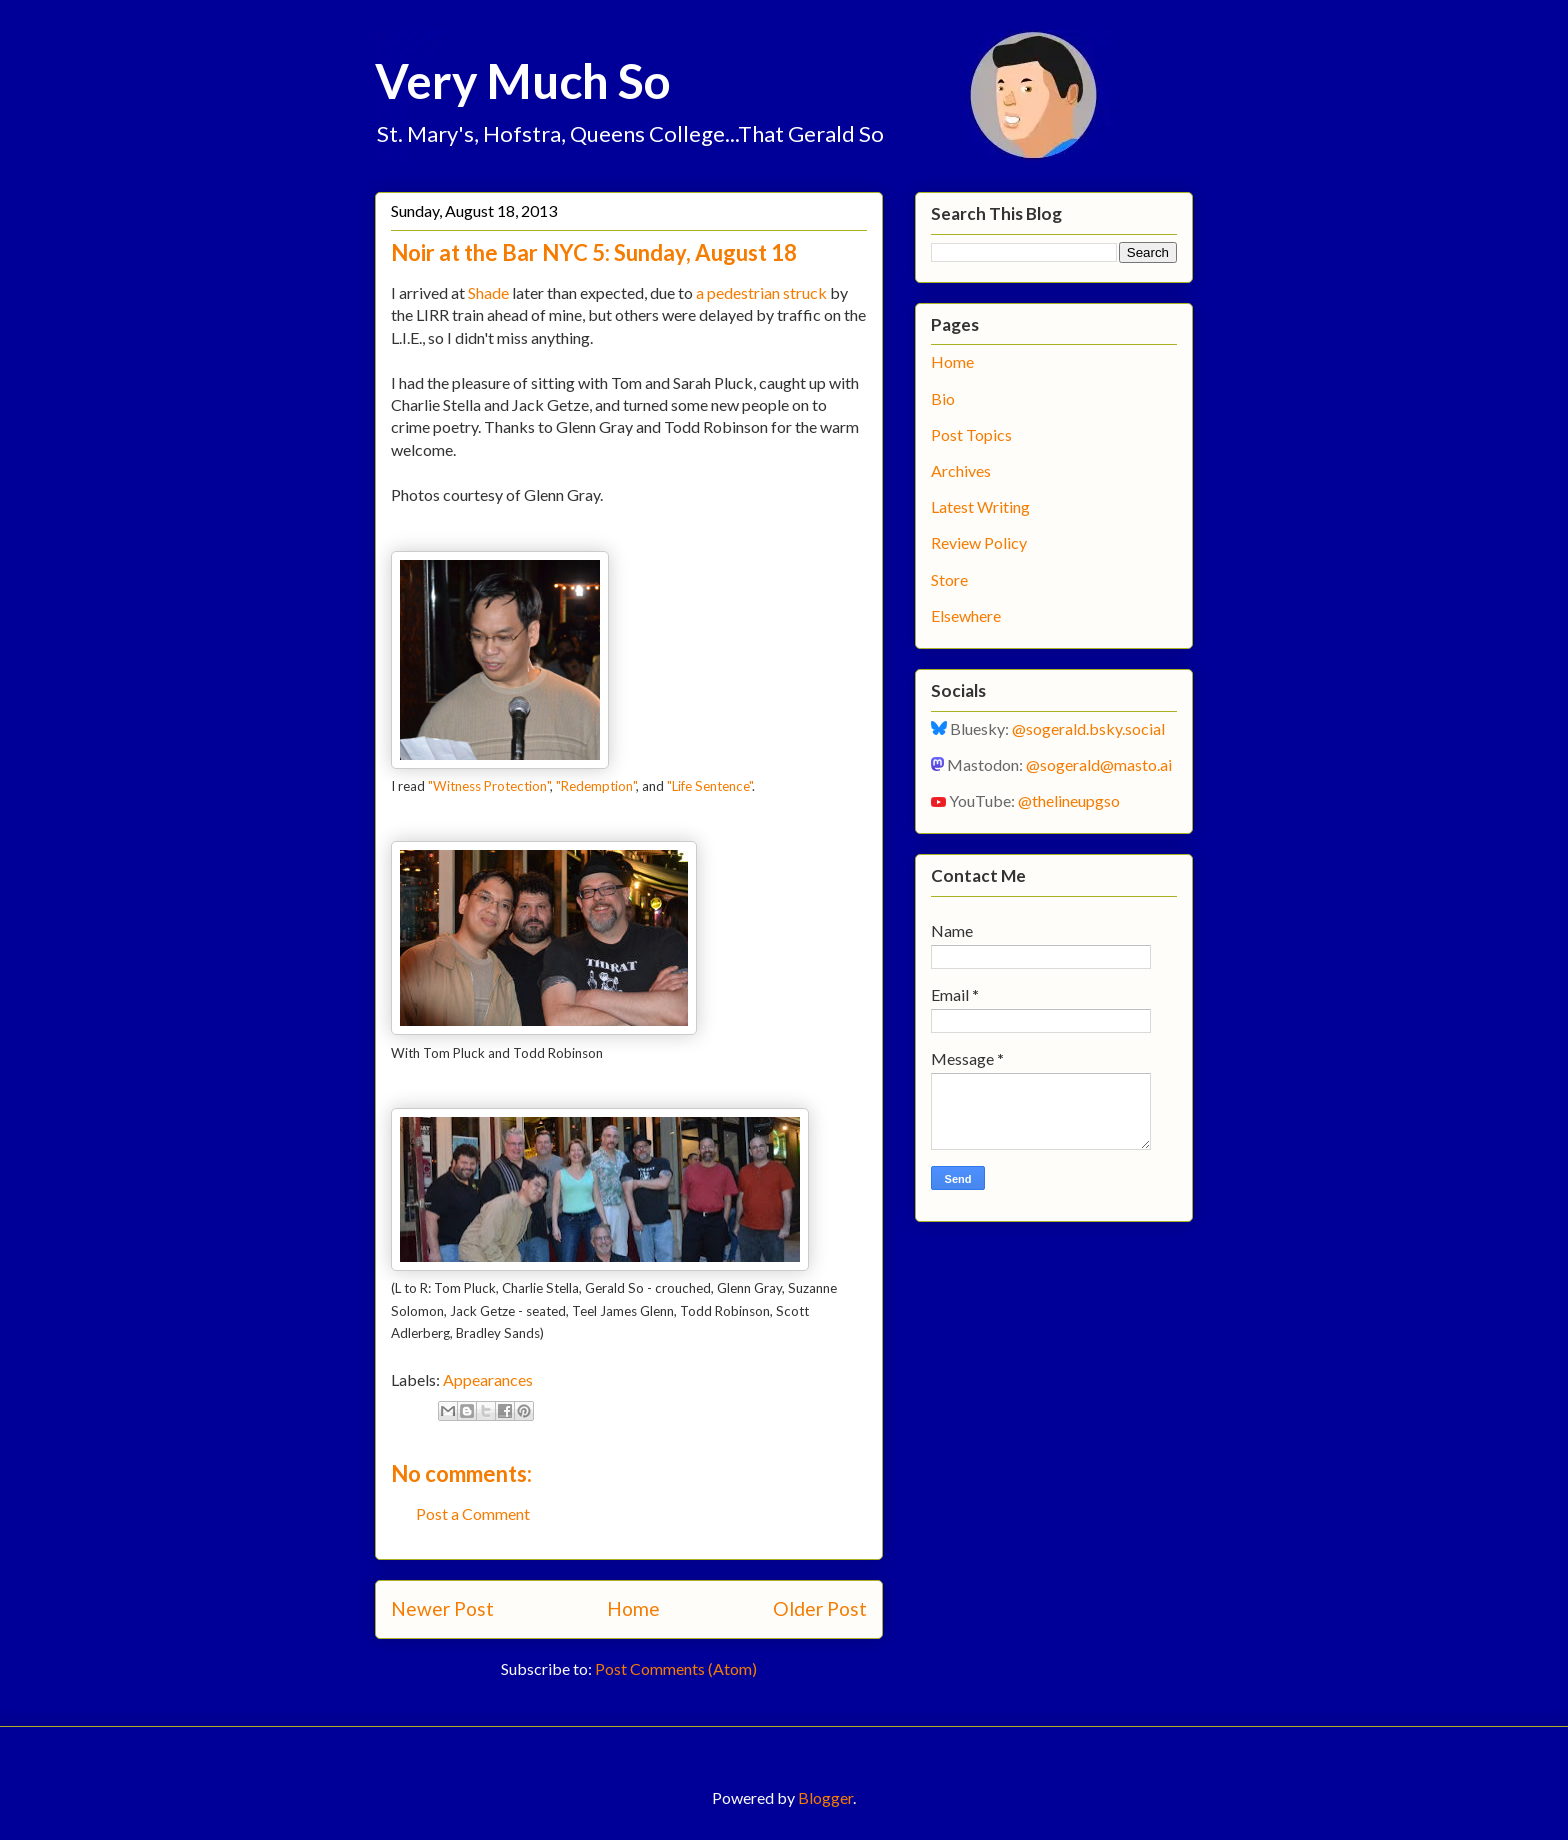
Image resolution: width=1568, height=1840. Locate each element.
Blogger (825, 1797)
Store (949, 579)
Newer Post (442, 1608)
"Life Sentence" (709, 786)
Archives (961, 470)
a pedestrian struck (761, 292)
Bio (943, 398)
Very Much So (523, 80)
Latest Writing (980, 506)
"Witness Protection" (489, 786)
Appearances (488, 1379)
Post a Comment (473, 1513)
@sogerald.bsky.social (1088, 728)
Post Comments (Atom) (676, 1668)
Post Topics (971, 434)
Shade (488, 292)
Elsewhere (966, 615)
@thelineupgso (1069, 800)
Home (633, 1608)
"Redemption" (596, 786)
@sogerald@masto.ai (1099, 764)
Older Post (820, 1608)
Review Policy (979, 542)
